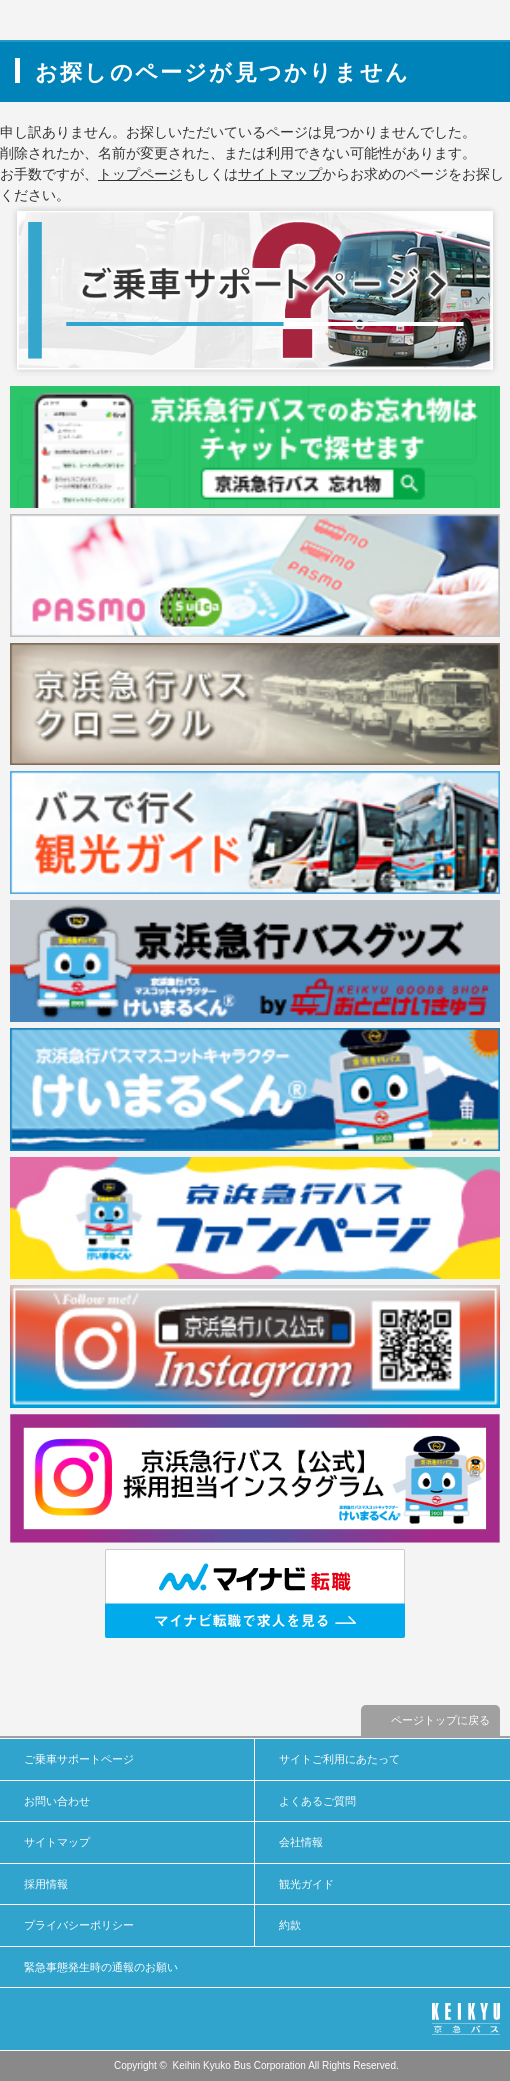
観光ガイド (306, 1884)
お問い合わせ (57, 1801)
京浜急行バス (72, 20)
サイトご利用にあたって (339, 1759)
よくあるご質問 (317, 1801)
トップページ (140, 174)
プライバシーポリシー (79, 1925)
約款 (290, 1925)
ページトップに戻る (440, 1720)
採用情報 (46, 1884)
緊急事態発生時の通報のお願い (101, 1967)
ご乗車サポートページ (79, 1759)
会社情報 (301, 1842)
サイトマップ (280, 174)
